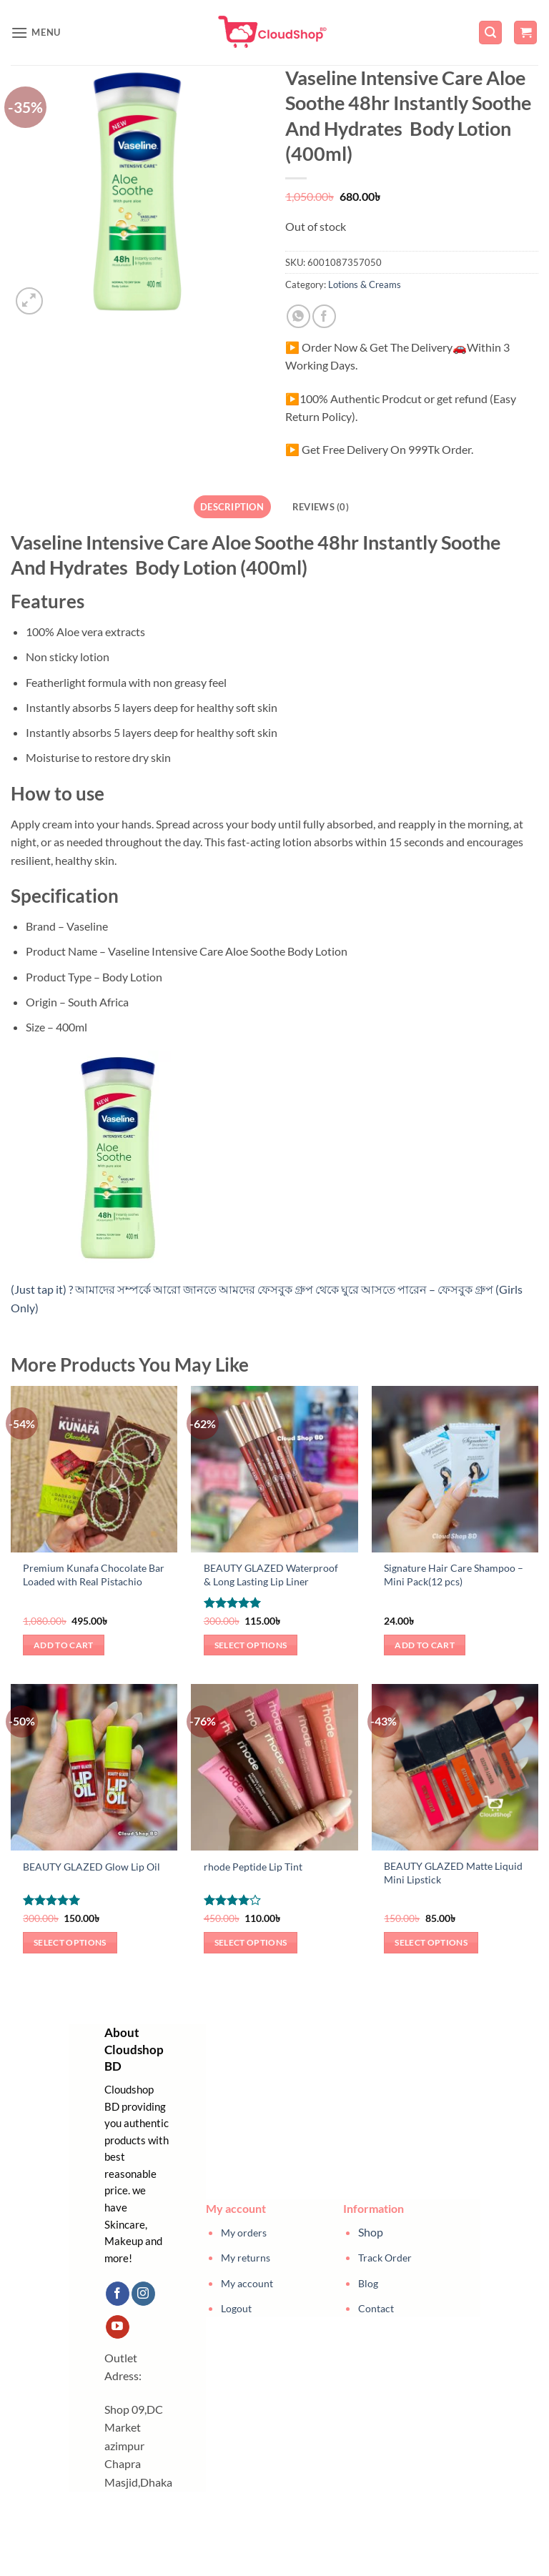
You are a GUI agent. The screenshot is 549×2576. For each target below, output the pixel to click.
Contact (376, 2308)
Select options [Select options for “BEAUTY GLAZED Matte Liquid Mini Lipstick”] (431, 1942)
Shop (370, 2232)
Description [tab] (232, 506)
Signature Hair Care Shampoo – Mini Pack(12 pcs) (453, 1574)
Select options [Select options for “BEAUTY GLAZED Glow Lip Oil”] (70, 1942)
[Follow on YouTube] (117, 2327)
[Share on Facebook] (324, 316)
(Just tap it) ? (43, 1289)
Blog (368, 2283)
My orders (244, 2232)
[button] (36, 32)
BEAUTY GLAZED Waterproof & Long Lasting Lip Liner (271, 1574)
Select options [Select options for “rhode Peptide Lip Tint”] (250, 1942)
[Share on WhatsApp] (298, 316)
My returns (245, 2257)
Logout (236, 2308)
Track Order (385, 2257)
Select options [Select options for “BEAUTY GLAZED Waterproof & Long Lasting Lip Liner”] (250, 1645)
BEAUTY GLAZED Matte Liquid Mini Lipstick (453, 1873)
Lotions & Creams (364, 284)
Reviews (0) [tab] (320, 506)
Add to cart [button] (64, 1645)
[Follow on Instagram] (143, 2294)
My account (247, 2283)
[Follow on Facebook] (117, 2294)
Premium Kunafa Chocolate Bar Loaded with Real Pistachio (93, 1574)
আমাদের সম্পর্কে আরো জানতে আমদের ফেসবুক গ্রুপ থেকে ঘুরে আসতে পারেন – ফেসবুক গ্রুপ (285, 1289)
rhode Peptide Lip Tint (253, 1867)
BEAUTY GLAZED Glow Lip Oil (91, 1867)
